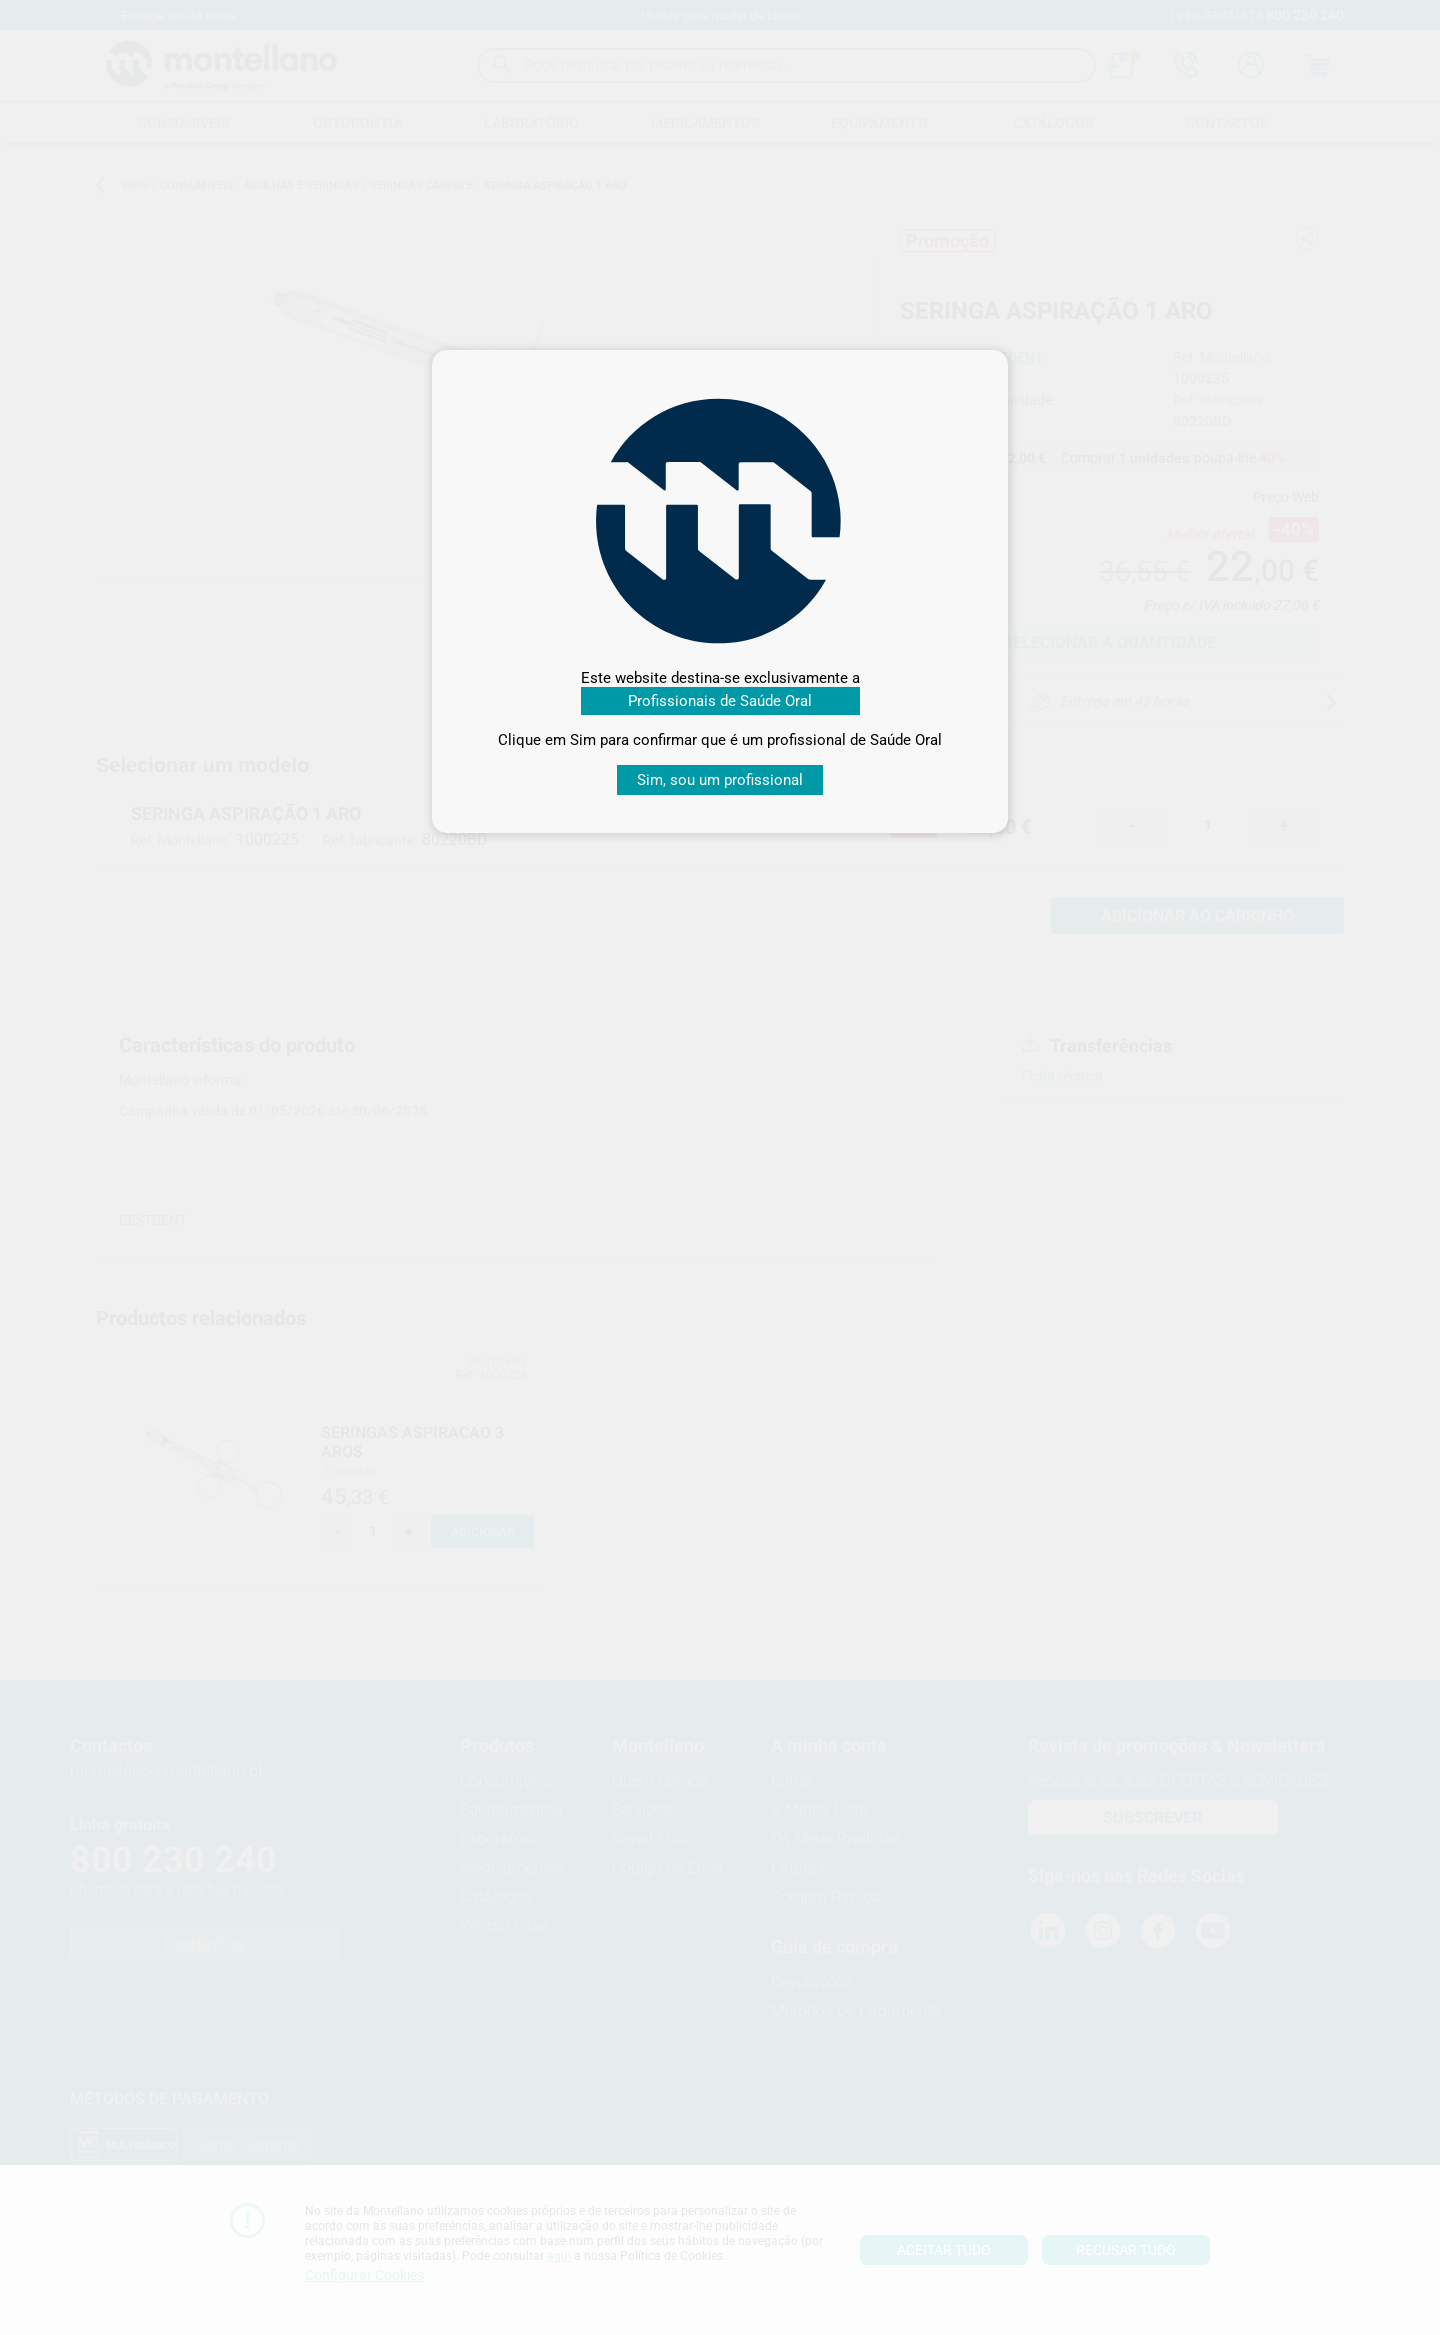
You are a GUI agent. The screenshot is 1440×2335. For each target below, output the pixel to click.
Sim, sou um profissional (720, 780)
